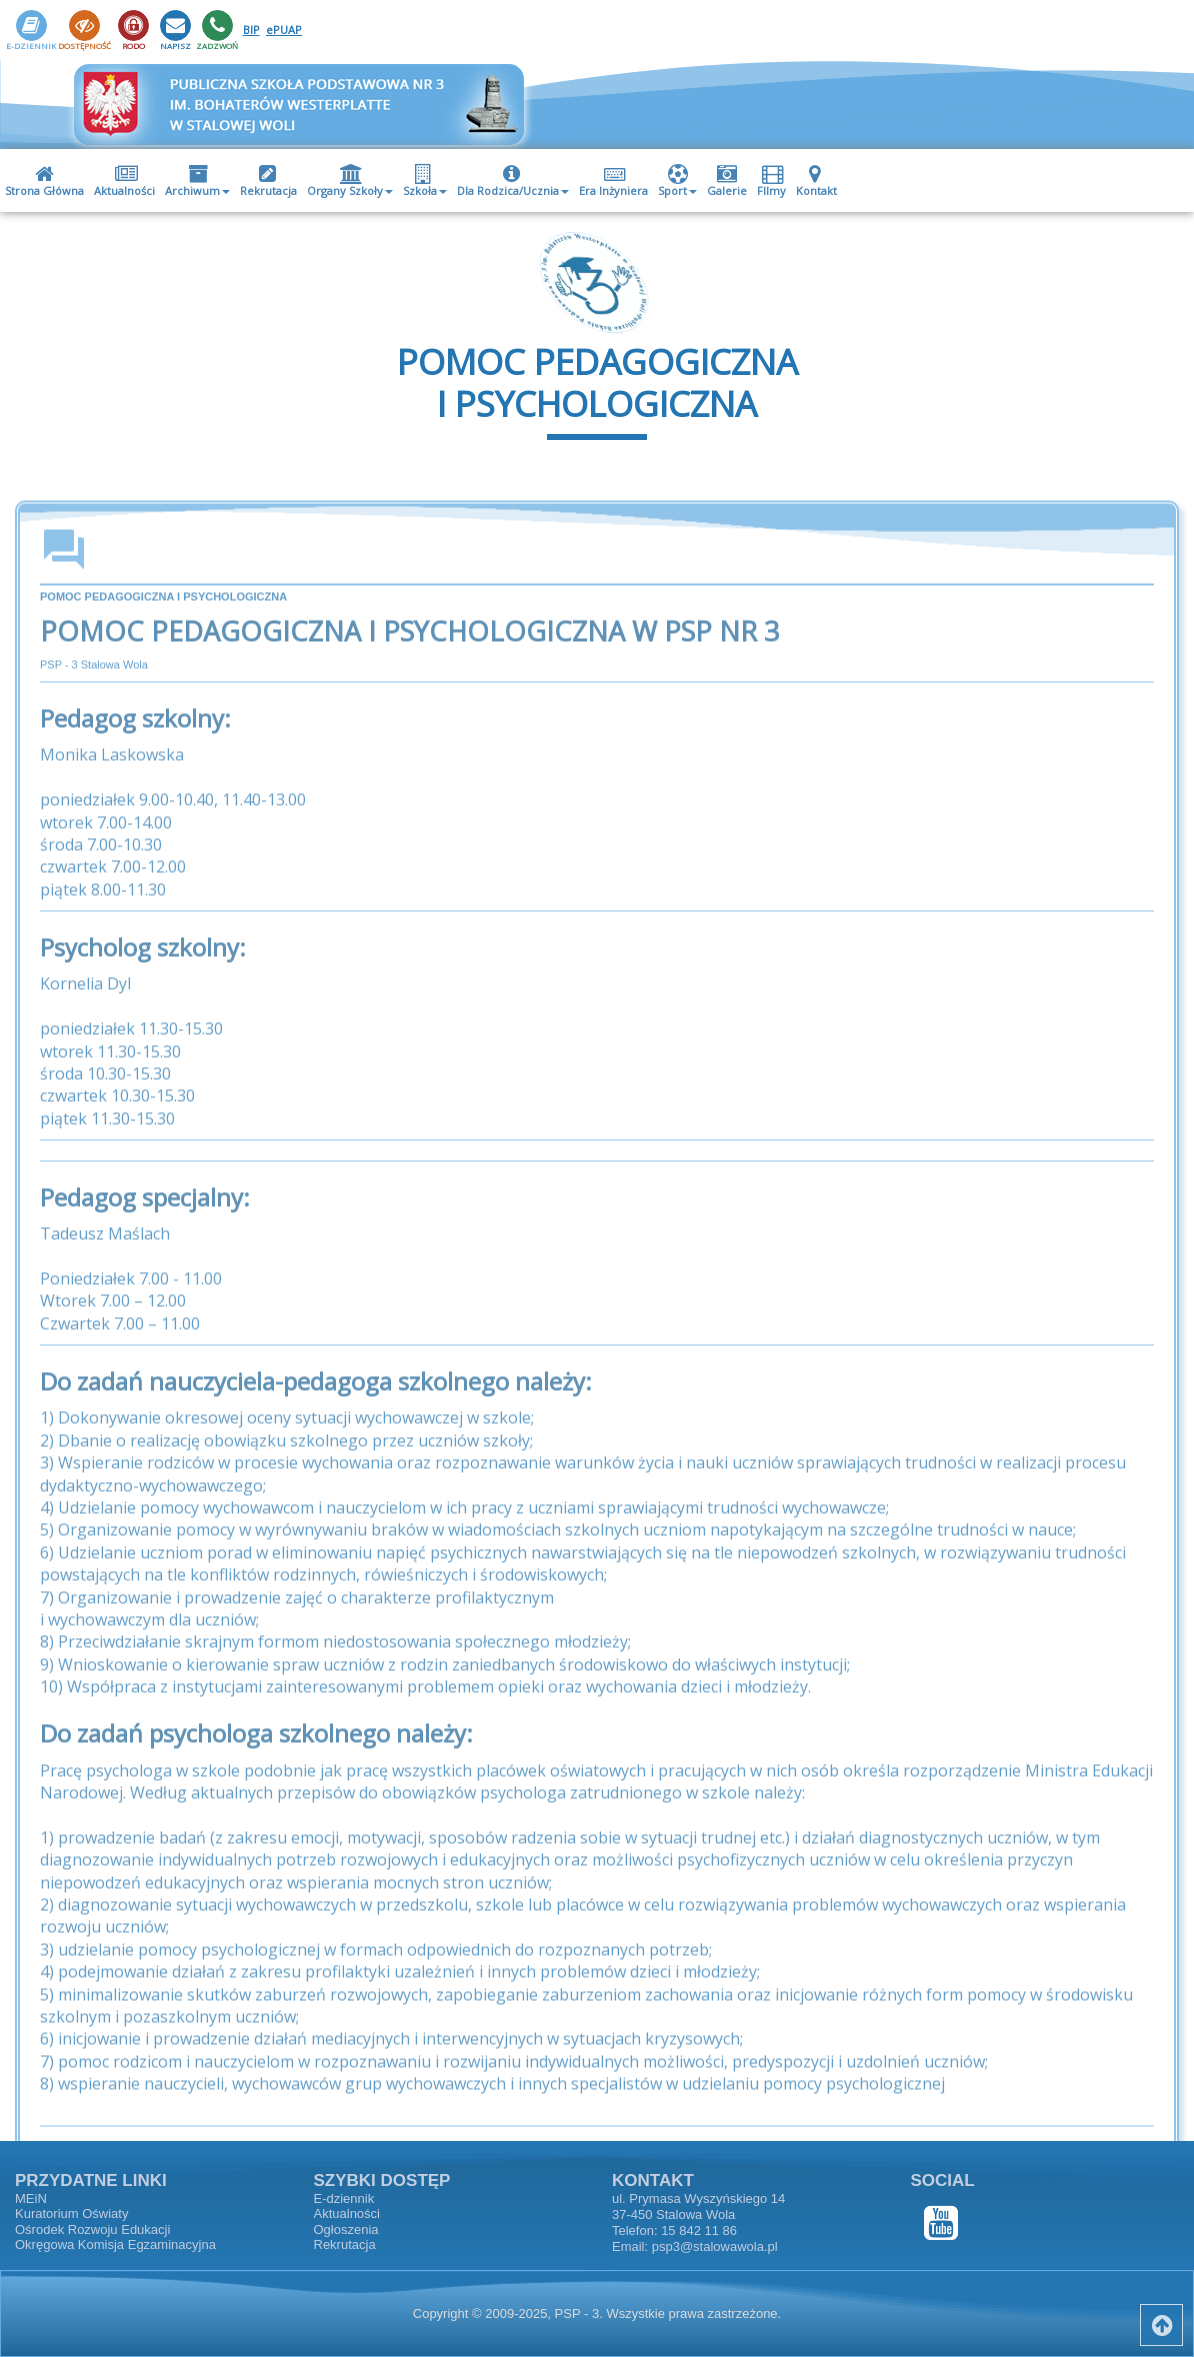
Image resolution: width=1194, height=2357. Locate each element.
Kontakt (816, 181)
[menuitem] (44, 180)
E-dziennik (344, 2198)
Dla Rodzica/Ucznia (513, 181)
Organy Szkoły (350, 181)
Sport (677, 181)
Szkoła (425, 181)
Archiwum (197, 181)
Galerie (727, 181)
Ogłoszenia (346, 2229)
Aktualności (124, 181)
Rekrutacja (268, 181)
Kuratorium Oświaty (71, 2213)
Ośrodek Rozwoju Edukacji (92, 2229)
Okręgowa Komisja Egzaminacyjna (115, 2244)
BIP (251, 29)
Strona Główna (44, 181)
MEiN (31, 2198)
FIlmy (772, 181)
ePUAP (284, 29)
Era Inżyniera (613, 181)
